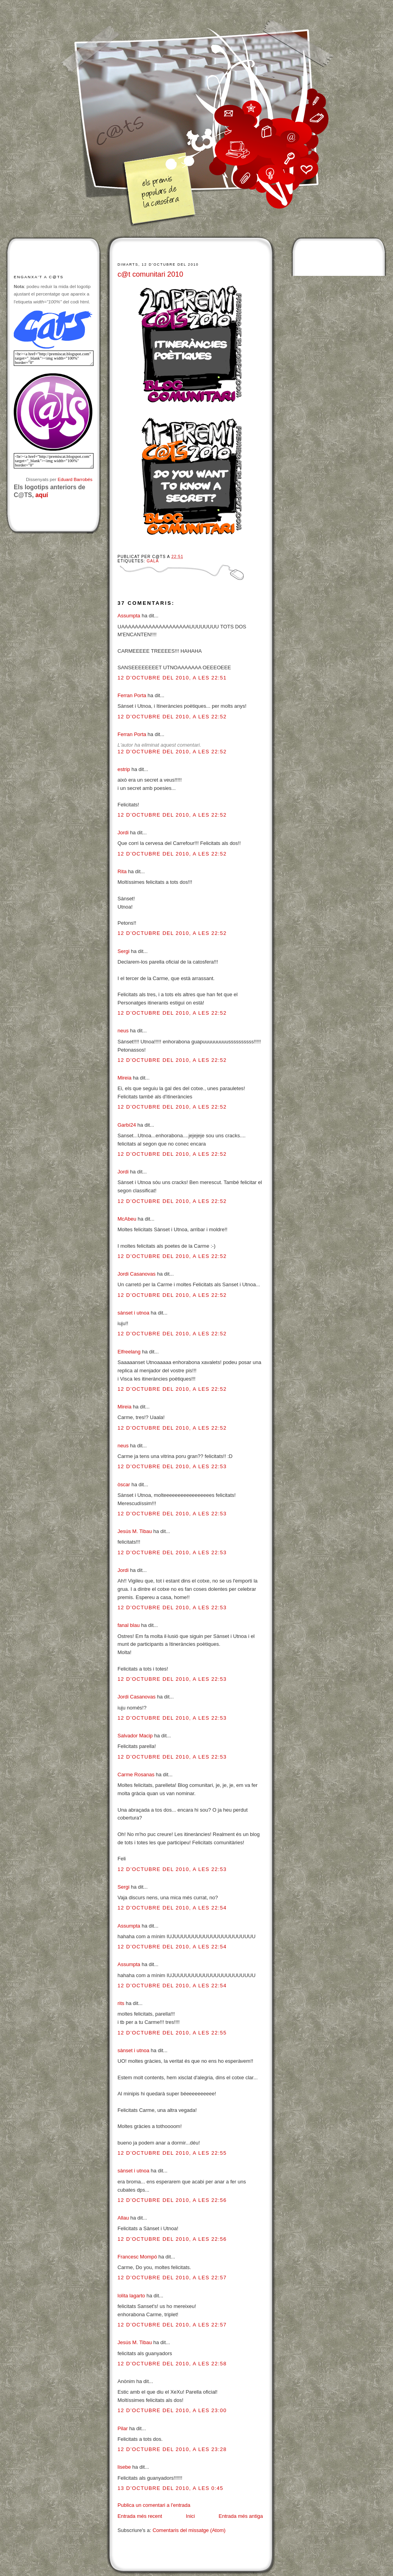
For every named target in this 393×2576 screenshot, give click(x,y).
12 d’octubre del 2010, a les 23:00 (172, 2410)
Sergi (123, 951)
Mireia (124, 1078)
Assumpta (129, 616)
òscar (124, 1484)
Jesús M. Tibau (135, 1531)
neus (123, 1031)
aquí (41, 495)
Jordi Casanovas (137, 1274)
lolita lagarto (131, 2296)
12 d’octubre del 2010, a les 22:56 (172, 2200)
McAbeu (127, 1219)
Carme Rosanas (136, 1774)
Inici (190, 2516)
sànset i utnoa (133, 1313)
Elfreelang (129, 1352)
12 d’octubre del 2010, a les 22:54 (172, 1908)
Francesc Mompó (137, 2257)
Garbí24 (127, 1125)
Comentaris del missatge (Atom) (189, 2530)
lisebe (124, 2467)
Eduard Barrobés (75, 479)
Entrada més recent (140, 2516)
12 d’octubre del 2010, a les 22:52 (172, 717)
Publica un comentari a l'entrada (154, 2505)
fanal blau (129, 1625)
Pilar (123, 2428)
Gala (153, 561)
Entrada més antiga (241, 2516)
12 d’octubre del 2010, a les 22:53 (172, 1466)
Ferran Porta (132, 695)
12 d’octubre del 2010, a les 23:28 (172, 2449)
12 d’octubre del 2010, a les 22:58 (172, 2364)
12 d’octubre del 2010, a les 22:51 (172, 678)
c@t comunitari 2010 (150, 274)
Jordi (123, 832)
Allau (123, 2218)
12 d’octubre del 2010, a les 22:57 (172, 2277)
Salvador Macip (135, 1736)
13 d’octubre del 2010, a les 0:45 (170, 2488)
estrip (124, 769)
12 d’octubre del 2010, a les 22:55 (172, 2033)
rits (121, 2003)
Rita (122, 871)
